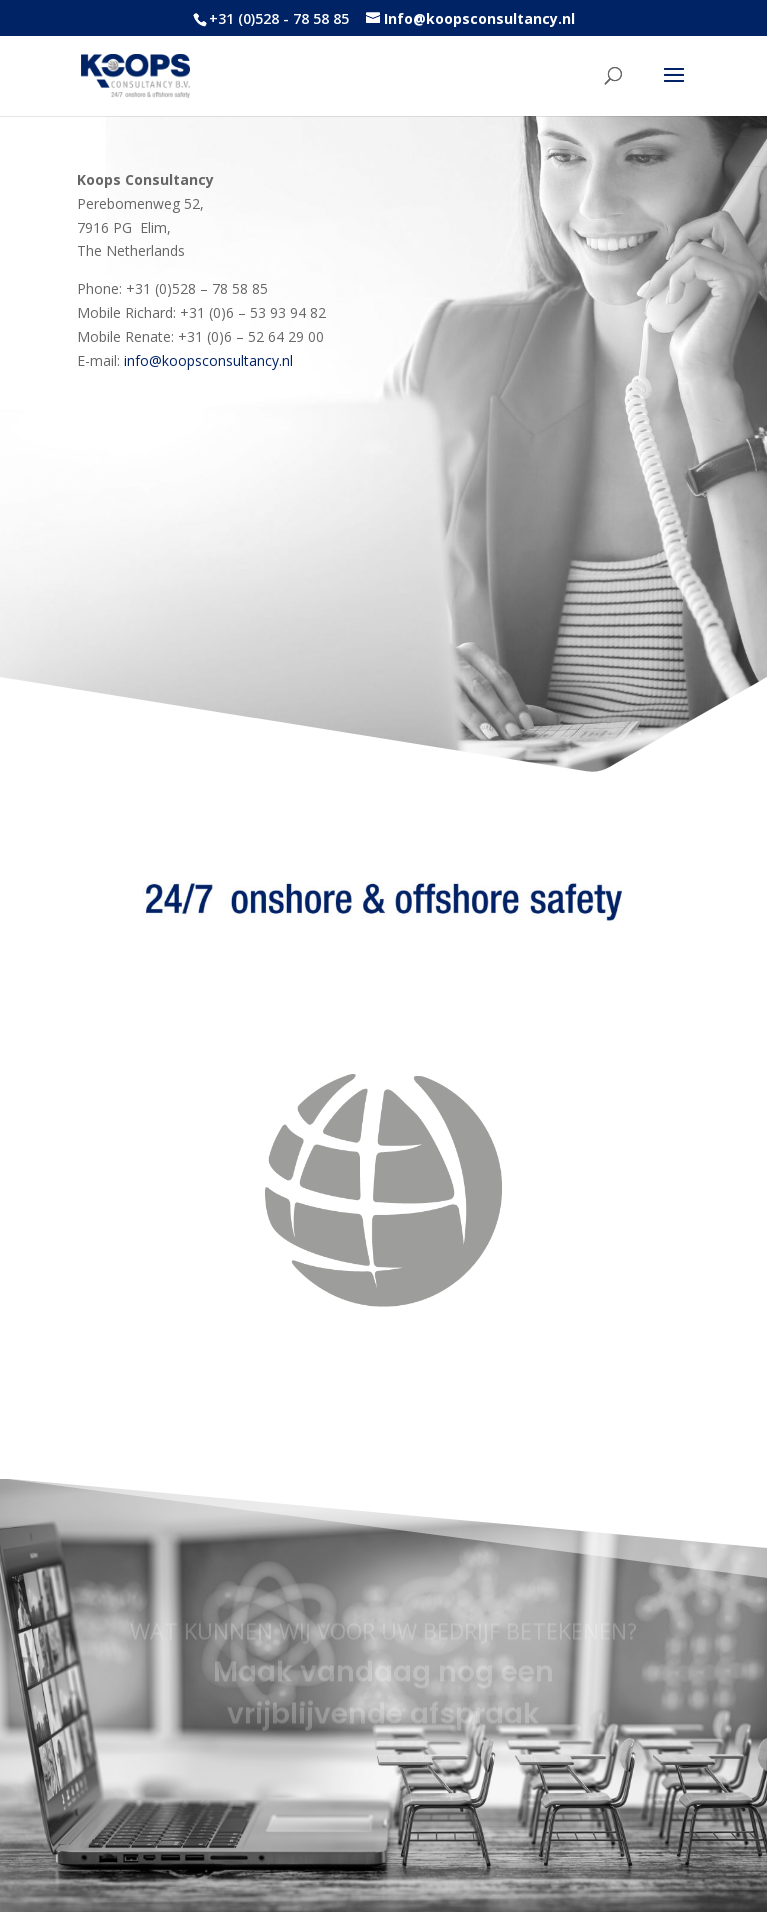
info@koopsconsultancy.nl (208, 360)
